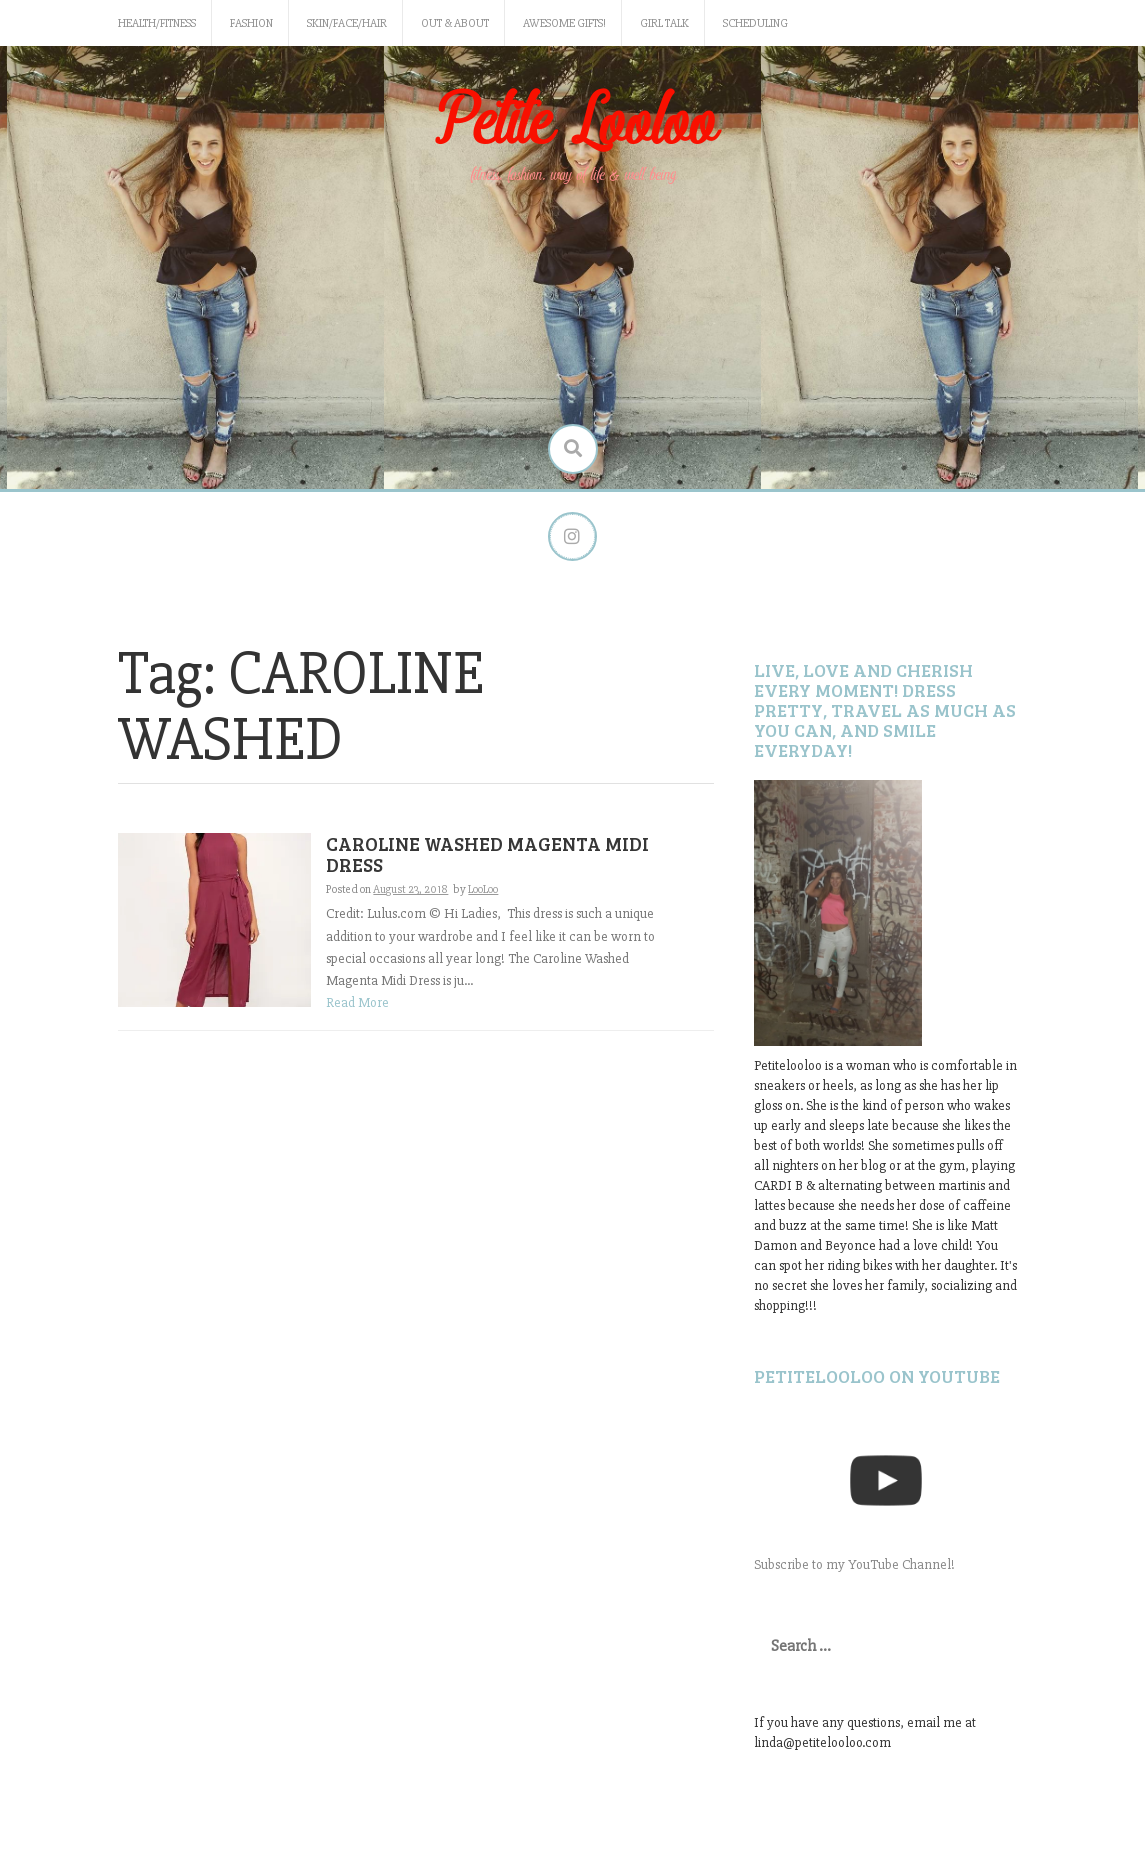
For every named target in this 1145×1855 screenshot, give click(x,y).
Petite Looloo (573, 123)
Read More (357, 1003)
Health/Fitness (157, 23)
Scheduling (755, 23)
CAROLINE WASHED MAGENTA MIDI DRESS (487, 855)
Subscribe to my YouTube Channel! (854, 1564)
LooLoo (483, 889)
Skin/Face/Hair (347, 23)
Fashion (251, 23)
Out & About (455, 23)
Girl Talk (664, 23)
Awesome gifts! (564, 23)
